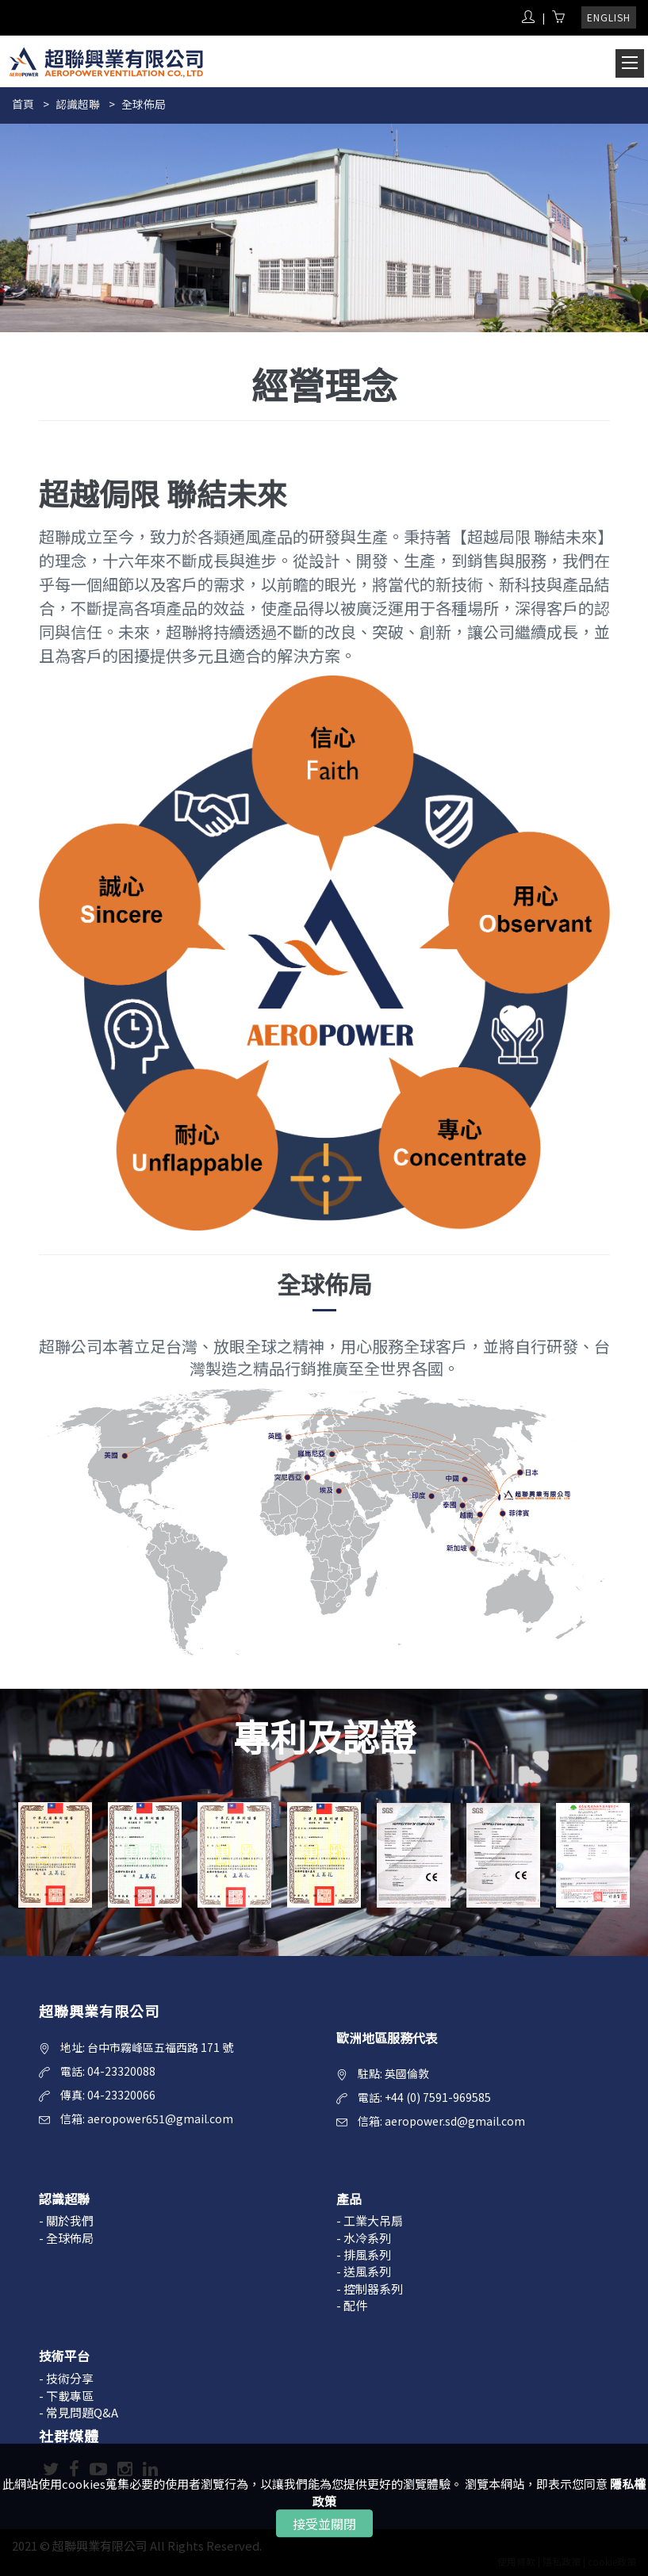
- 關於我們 (66, 2220)
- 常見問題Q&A (78, 2412)
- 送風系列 (363, 2271)
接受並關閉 (324, 2523)
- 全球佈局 (66, 2238)
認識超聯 (78, 104)
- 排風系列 (363, 2254)
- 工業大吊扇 (369, 2220)
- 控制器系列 (369, 2288)
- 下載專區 (66, 2395)
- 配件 (351, 2305)
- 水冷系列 (363, 2238)
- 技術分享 (66, 2378)
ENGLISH (609, 17)
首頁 (23, 104)
